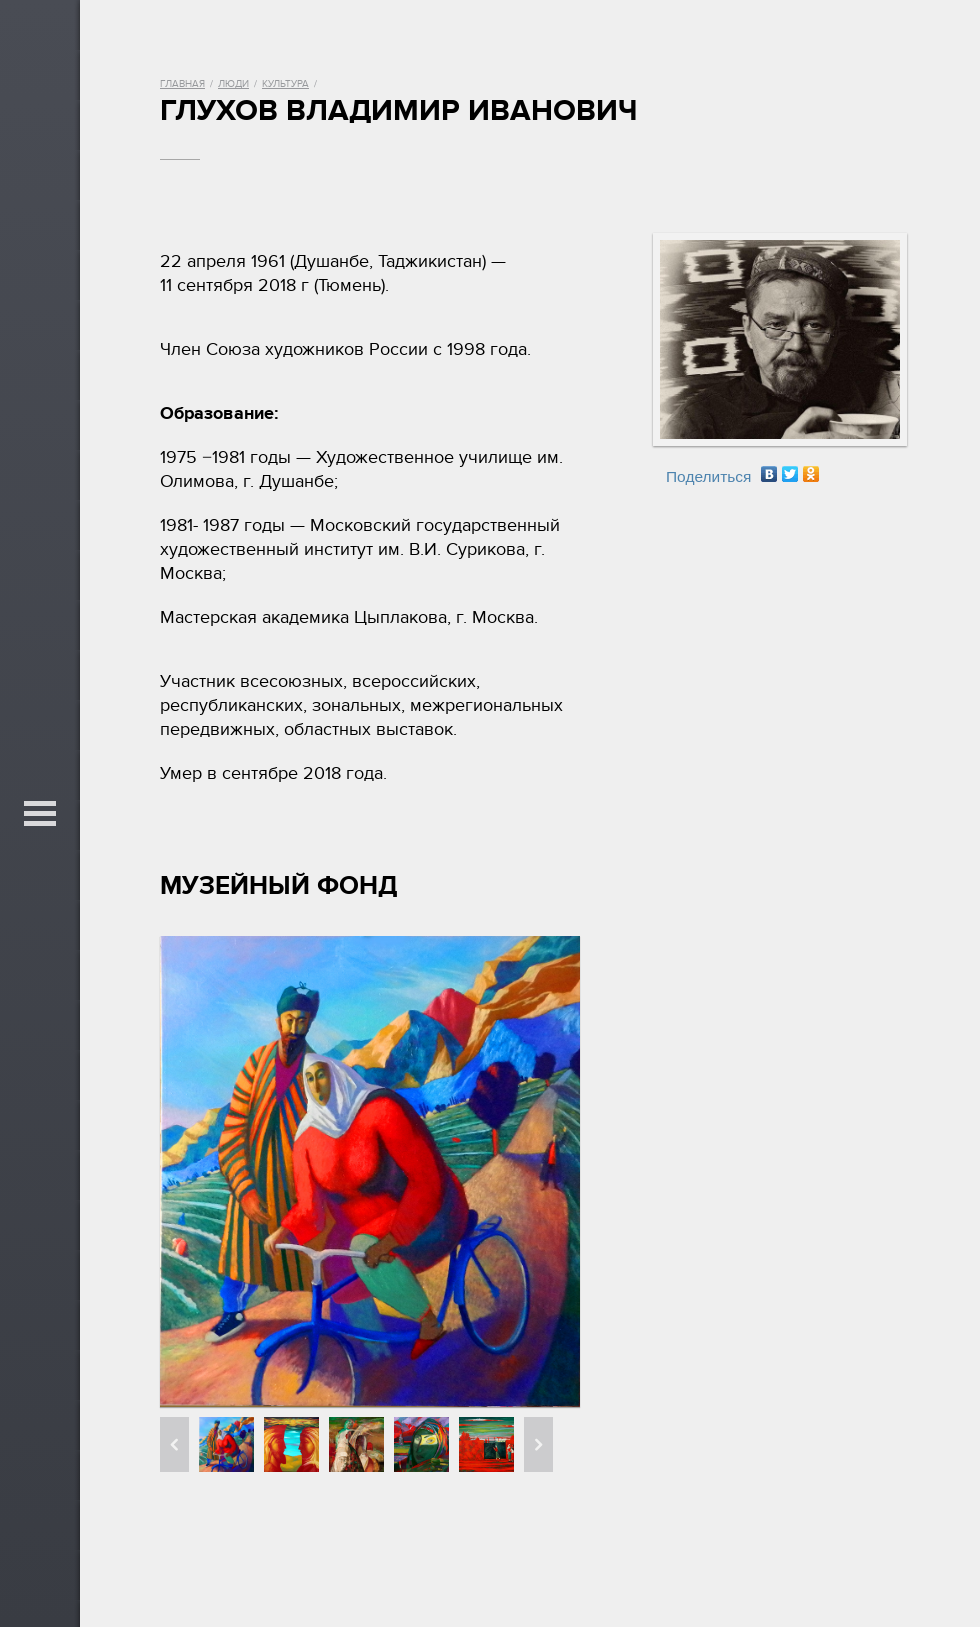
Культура (285, 84)
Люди (233, 84)
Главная (182, 84)
